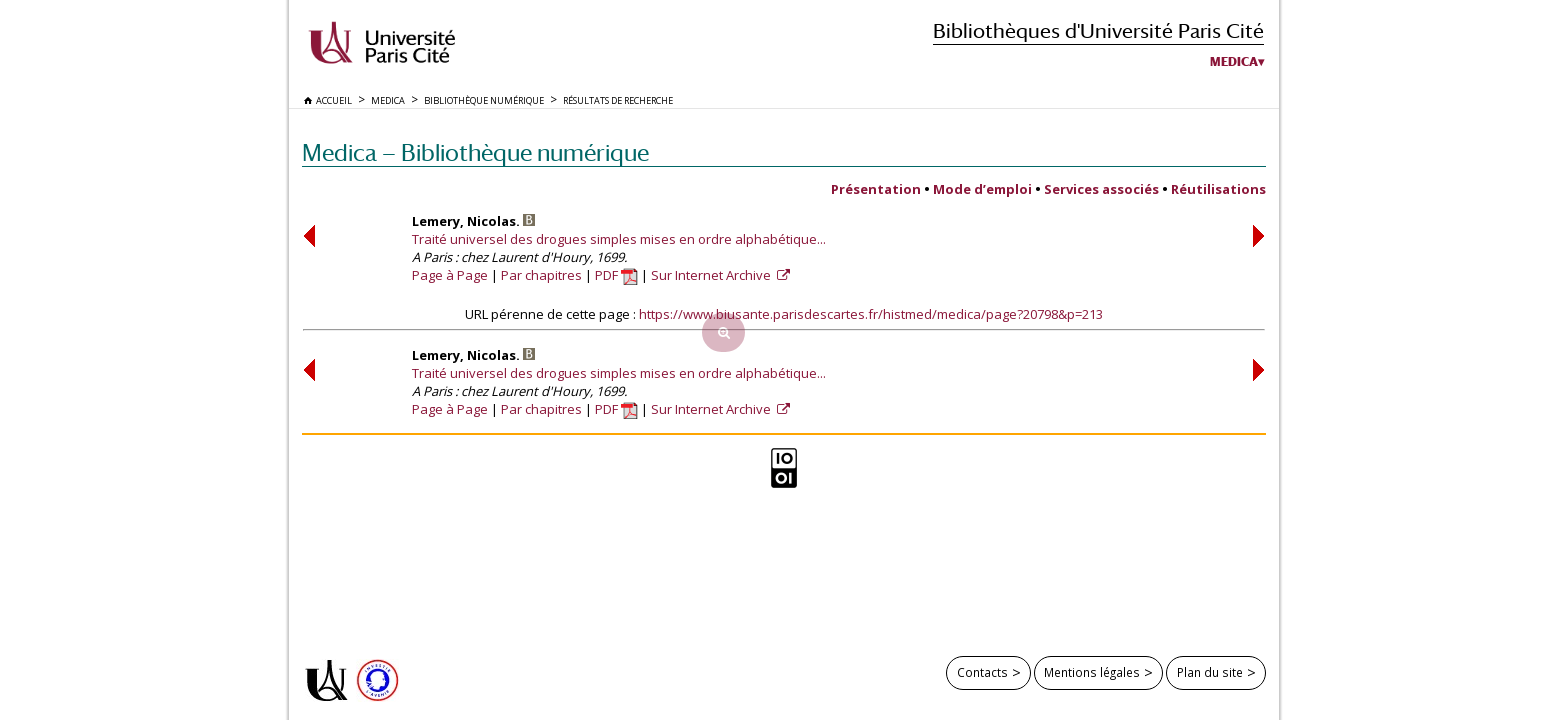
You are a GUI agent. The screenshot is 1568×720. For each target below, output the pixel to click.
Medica (1234, 62)
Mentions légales (1092, 672)
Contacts (982, 672)
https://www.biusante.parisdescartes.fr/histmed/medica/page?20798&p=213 (871, 314)
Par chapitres (541, 275)
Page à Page (450, 275)
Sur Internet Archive (712, 275)
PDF (616, 275)
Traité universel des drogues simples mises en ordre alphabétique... (619, 239)
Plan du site (1210, 672)
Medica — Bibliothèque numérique (475, 152)
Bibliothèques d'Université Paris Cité (1098, 30)
